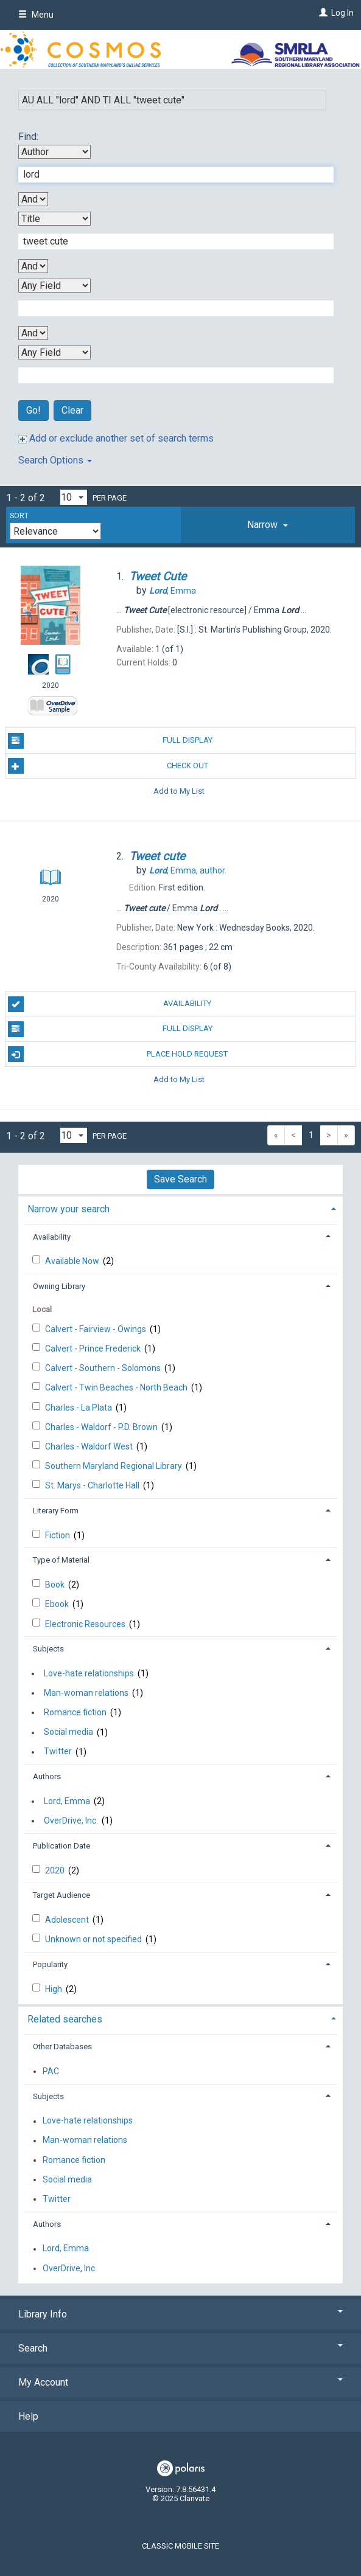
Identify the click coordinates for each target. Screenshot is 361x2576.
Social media (68, 1732)
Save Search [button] (180, 1179)
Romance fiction (75, 1712)
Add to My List (179, 791)
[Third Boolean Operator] (33, 333)
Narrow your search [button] (68, 1209)
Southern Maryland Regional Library (114, 1466)
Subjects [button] (48, 1648)
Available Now (73, 1261)
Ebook (58, 1604)
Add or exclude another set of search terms (116, 438)
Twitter (58, 1752)
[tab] (268, 525)
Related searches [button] (64, 2019)
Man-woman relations (86, 1693)
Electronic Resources (86, 1624)
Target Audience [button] (61, 1895)
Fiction (58, 1535)
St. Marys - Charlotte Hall (93, 1485)
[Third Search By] (54, 286)
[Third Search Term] (169, 308)
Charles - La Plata (79, 1407)
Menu (36, 14)
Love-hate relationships (89, 1673)
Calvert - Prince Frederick (93, 1348)
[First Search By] (54, 152)
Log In (342, 13)
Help (28, 2416)
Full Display (110, 741)
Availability (110, 1004)
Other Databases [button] (62, 2046)
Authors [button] (47, 1776)
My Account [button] (180, 2382)
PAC (51, 2071)
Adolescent (68, 1920)
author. (187, 870)
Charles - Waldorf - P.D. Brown (102, 1427)
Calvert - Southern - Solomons (104, 1368)
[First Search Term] (169, 174)
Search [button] (180, 2348)
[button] (268, 525)
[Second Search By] (54, 219)
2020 (55, 1870)
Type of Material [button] (61, 1559)
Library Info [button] (180, 2314)
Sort (19, 516)
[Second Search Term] (169, 241)
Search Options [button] (55, 460)
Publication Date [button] (61, 1845)
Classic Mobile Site (180, 2545)
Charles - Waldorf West (90, 1446)
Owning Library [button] (59, 1286)
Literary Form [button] (56, 1510)
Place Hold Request (118, 1054)
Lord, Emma (67, 1801)
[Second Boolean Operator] (33, 266)
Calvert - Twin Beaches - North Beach (117, 1387)
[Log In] (322, 13)
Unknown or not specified (94, 1939)
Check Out (108, 766)
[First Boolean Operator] (33, 199)
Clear (72, 410)
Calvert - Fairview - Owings (96, 1329)
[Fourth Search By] (54, 352)
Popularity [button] (50, 1964)
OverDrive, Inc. (71, 1820)
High (54, 1989)
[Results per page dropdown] (73, 497)
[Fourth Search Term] (169, 375)
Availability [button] (52, 1236)
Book (55, 1584)
